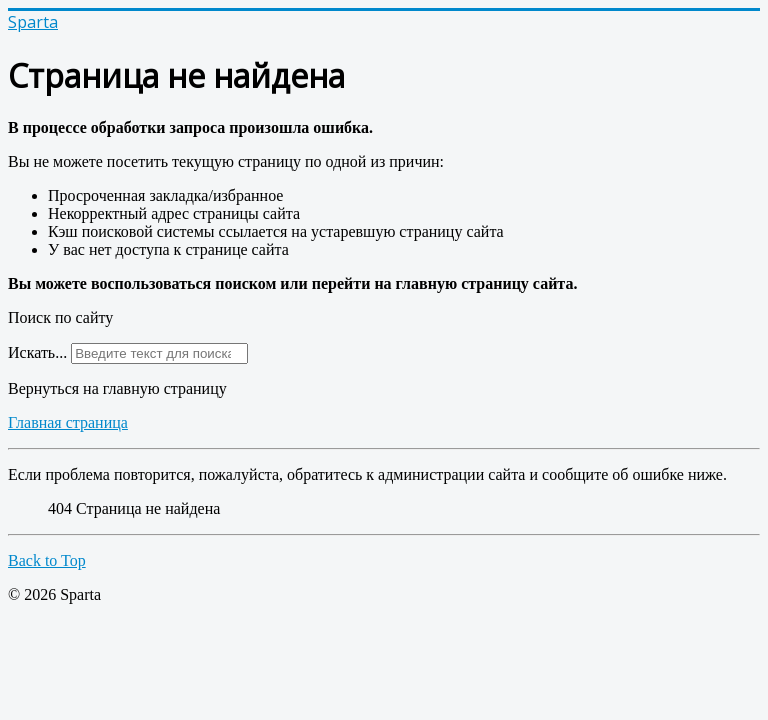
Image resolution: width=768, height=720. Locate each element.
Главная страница (68, 422)
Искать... (37, 352)
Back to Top (47, 560)
